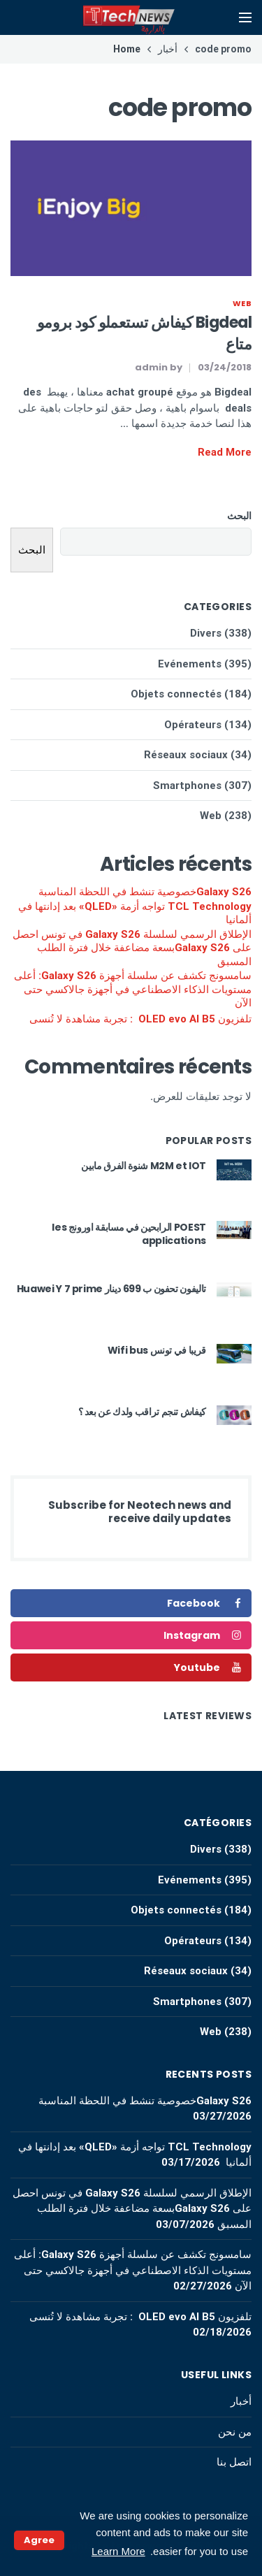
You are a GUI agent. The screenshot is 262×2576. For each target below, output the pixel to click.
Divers (205, 633)
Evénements (189, 664)
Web (242, 303)
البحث (239, 516)
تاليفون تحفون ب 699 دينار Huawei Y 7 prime (111, 1289)
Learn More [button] (118, 2551)
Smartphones (187, 785)
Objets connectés (176, 694)
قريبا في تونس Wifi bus (157, 1350)
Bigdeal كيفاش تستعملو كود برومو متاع (144, 333)
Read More (225, 452)
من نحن (235, 2432)
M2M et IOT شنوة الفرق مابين (143, 1166)
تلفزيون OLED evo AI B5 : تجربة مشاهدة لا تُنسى (140, 1019)
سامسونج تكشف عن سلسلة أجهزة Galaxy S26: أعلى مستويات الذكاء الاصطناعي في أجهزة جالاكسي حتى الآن (133, 989)
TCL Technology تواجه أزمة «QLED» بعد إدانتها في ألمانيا (135, 913)
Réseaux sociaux (186, 754)
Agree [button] (39, 2540)
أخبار (241, 2401)
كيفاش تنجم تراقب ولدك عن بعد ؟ (142, 1412)
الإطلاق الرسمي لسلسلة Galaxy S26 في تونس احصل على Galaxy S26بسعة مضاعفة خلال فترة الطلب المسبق (132, 948)
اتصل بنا (234, 2462)
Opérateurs (192, 724)
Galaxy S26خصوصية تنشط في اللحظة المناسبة (145, 891)
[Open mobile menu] (245, 17)
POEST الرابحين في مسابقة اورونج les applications (129, 1234)
